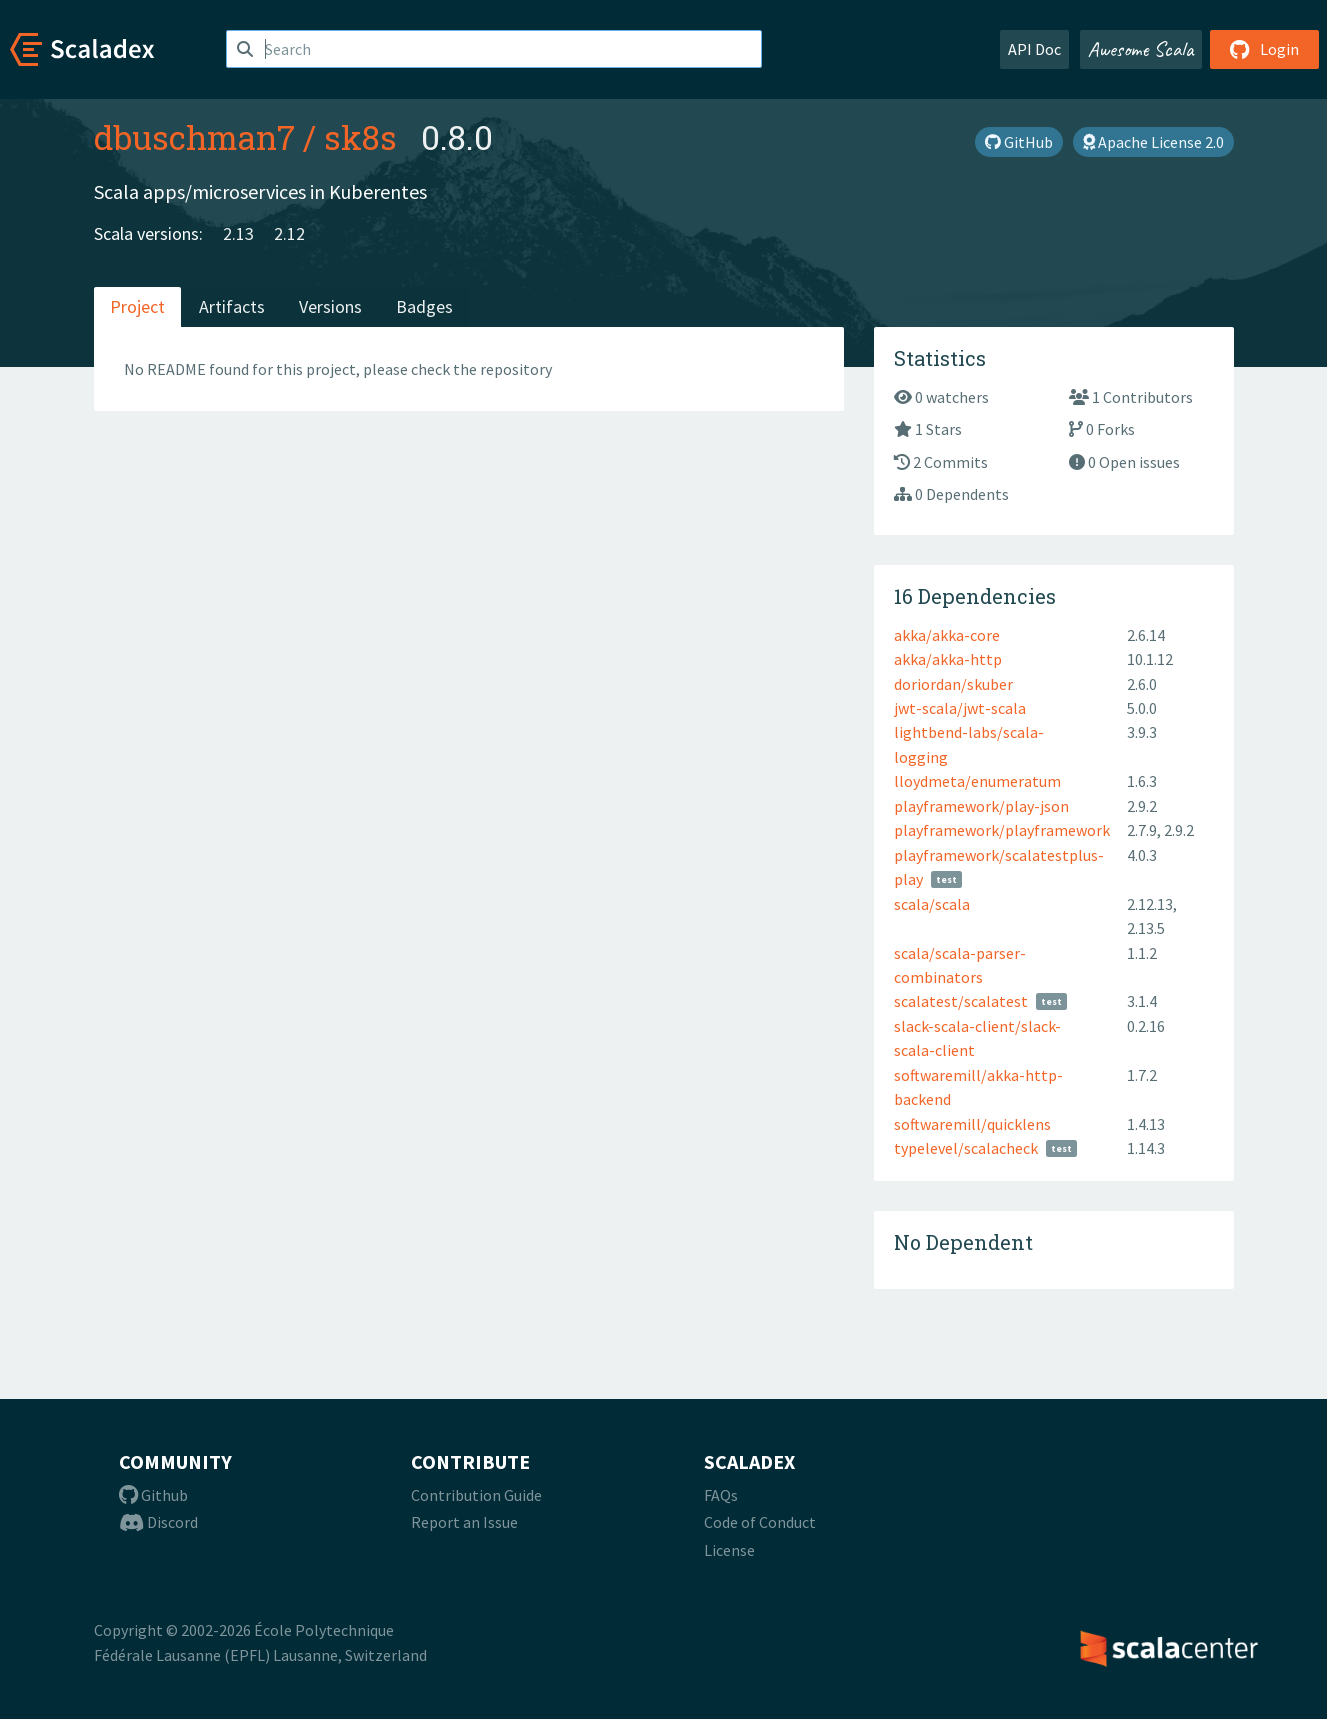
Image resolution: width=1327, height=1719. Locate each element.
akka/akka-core (947, 635)
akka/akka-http (948, 659)
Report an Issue (464, 1522)
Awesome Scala (1141, 49)
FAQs (721, 1495)
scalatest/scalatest (961, 1001)
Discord (158, 1522)
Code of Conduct (760, 1522)
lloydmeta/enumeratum (977, 781)
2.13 (238, 233)
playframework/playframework (1002, 830)
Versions (330, 306)
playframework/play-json (981, 806)
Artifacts (232, 306)
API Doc (1034, 49)
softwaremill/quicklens (972, 1124)
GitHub (1019, 142)
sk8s (360, 137)
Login (1264, 49)
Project (137, 306)
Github (153, 1495)
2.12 (289, 233)
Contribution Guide (476, 1495)
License (729, 1550)
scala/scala (932, 904)
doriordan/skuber (953, 684)
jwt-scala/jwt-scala (960, 708)
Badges (424, 306)
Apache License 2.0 (1153, 142)
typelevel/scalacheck (966, 1148)
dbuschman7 (194, 137)
